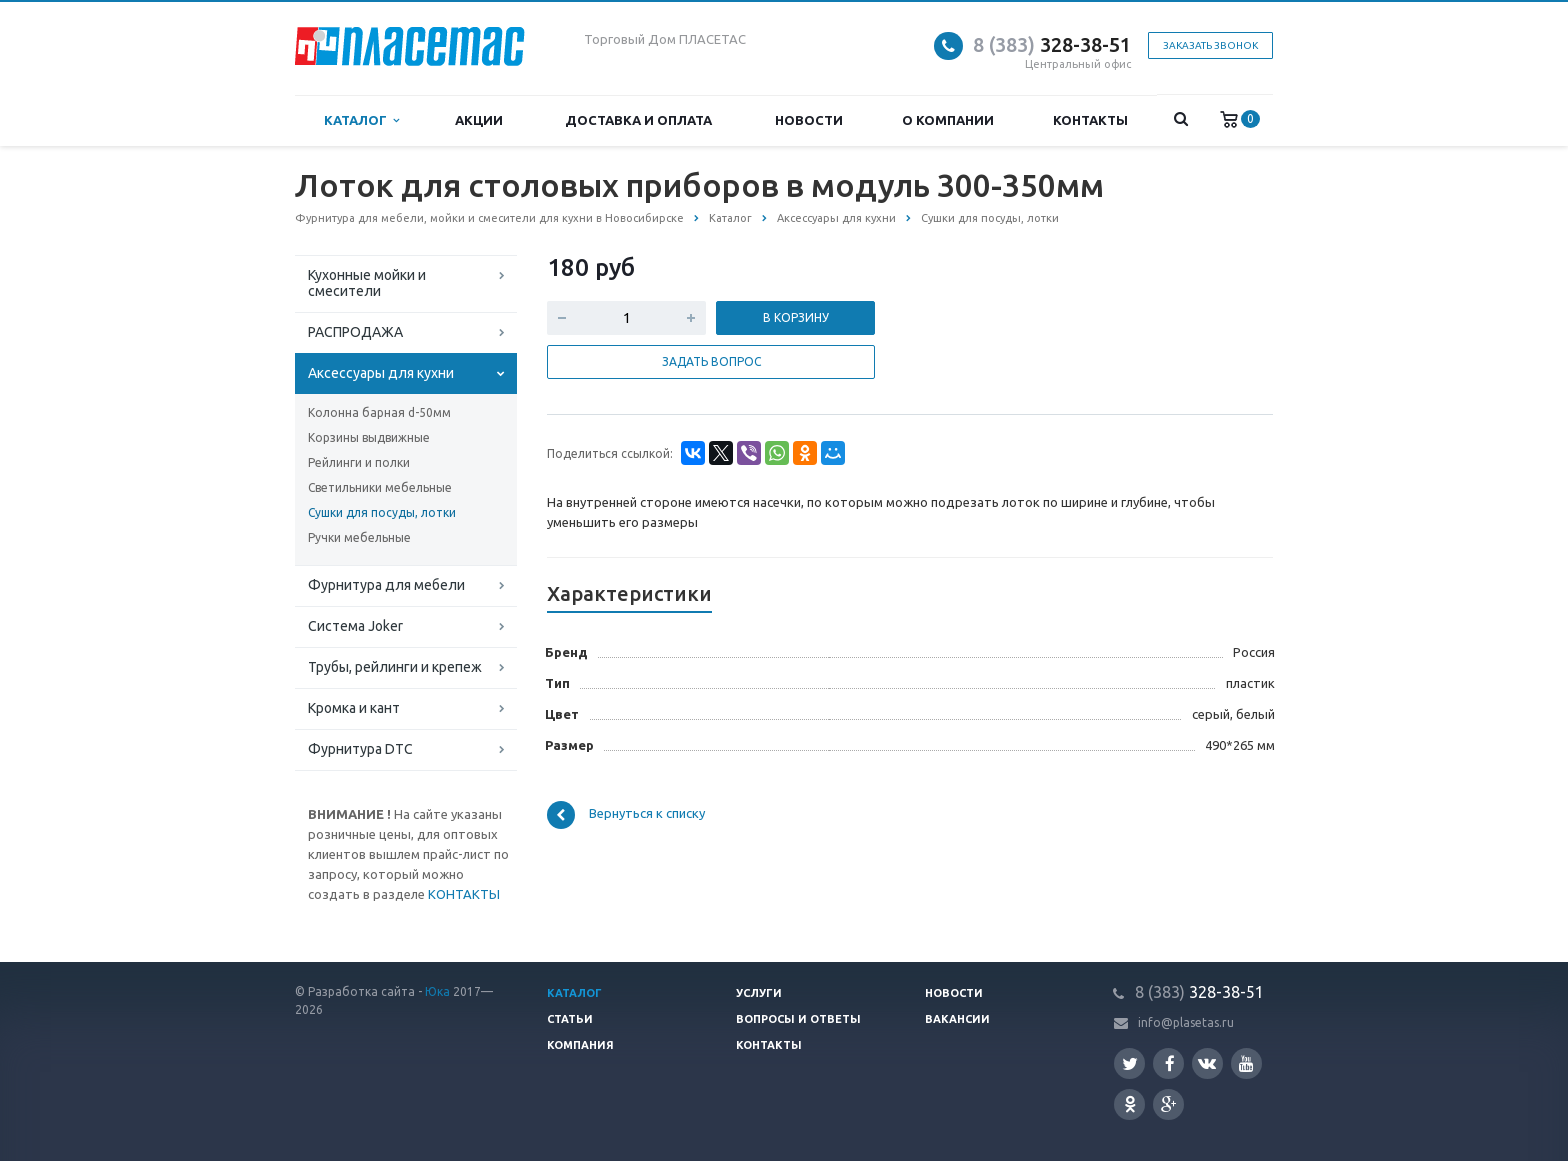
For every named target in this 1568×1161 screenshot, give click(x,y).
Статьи (570, 1019)
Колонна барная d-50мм (379, 412)
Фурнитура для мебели (386, 585)
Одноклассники (1130, 1103)
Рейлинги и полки (359, 462)
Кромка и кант (354, 708)
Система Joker (355, 626)
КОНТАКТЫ (464, 894)
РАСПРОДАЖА (355, 332)
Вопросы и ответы (798, 1019)
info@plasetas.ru (1186, 1022)
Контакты (1090, 120)
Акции (479, 120)
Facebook (1170, 1063)
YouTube (1246, 1063)
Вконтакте (1207, 1062)
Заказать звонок (1210, 45)
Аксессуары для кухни (381, 373)
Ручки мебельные (359, 537)
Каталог (361, 120)
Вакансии (957, 1019)
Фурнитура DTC (360, 749)
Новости (809, 120)
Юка (437, 991)
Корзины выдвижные (369, 437)
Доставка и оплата (638, 120)
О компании (948, 120)
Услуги (759, 993)
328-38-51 (1052, 44)
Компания (580, 1045)
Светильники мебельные (380, 487)
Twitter (1130, 1063)
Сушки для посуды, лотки (382, 512)
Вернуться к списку (626, 815)
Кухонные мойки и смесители (367, 283)
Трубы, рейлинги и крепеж (395, 667)
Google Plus (1169, 1104)
